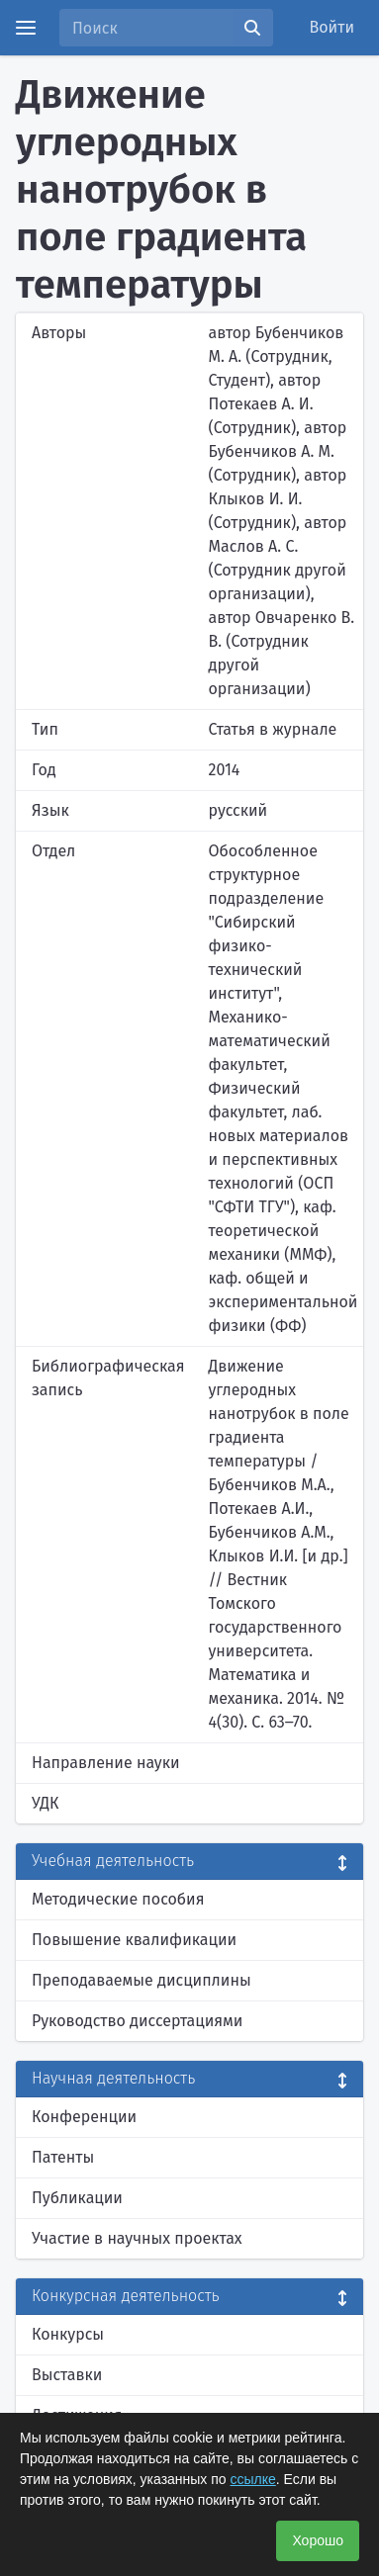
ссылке (253, 2479)
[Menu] (26, 27)
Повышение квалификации (134, 1939)
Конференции (84, 2116)
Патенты (63, 2157)
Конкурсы (68, 2334)
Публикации (77, 2197)
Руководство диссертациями (137, 2020)
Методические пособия (118, 1899)
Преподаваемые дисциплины (141, 1980)
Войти (332, 27)
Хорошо (317, 2540)
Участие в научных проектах (137, 2238)
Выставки (67, 2374)
